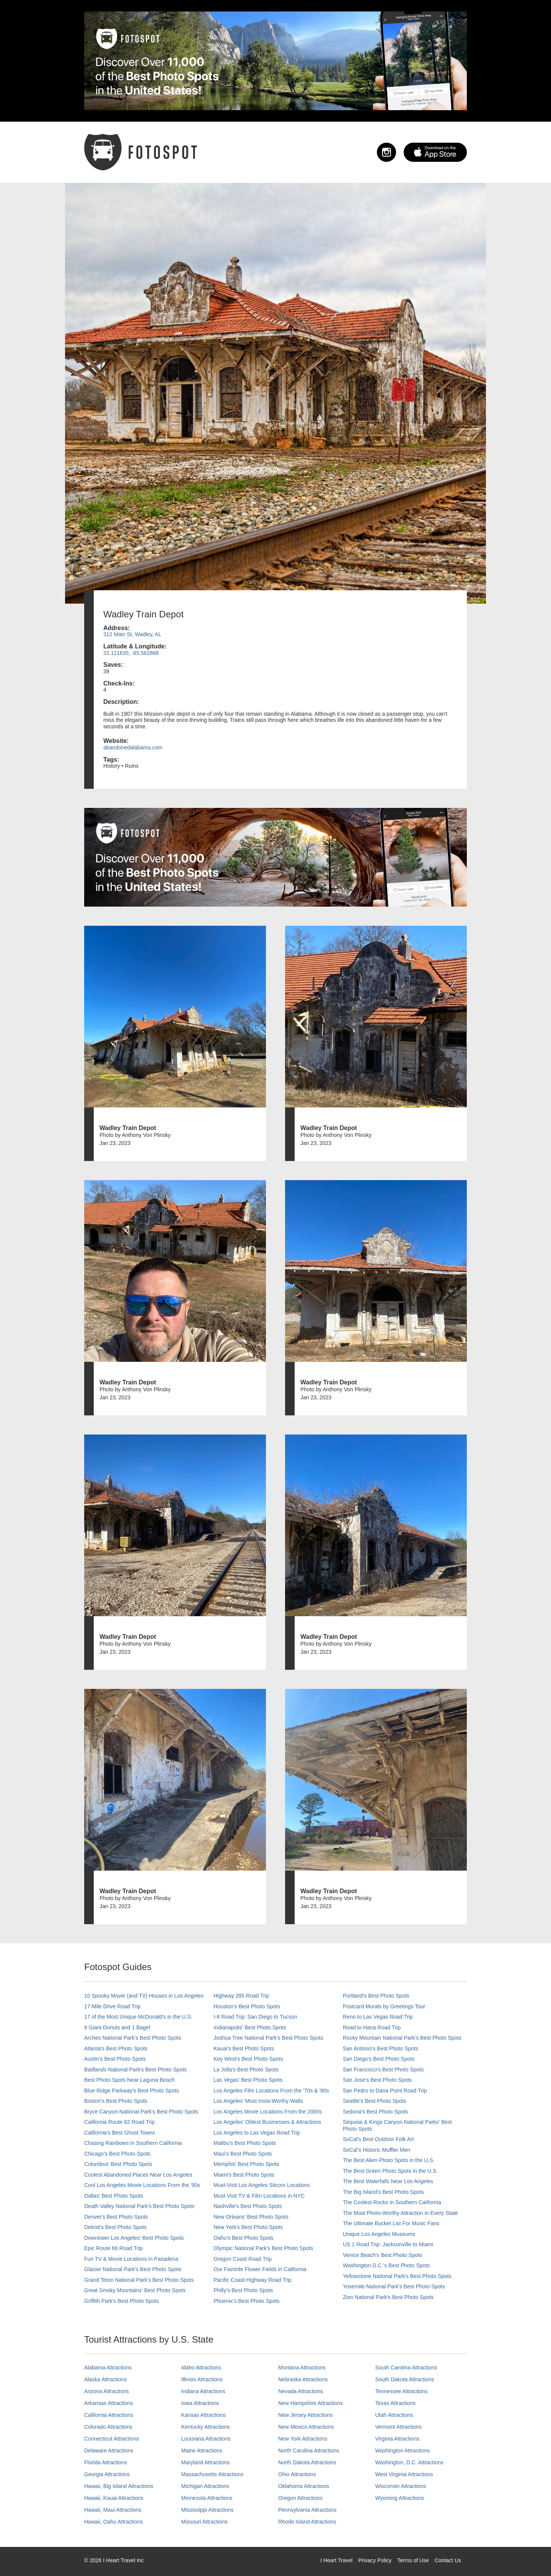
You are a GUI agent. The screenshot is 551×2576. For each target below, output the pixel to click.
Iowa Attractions (200, 2403)
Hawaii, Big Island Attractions (118, 2486)
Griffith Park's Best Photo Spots (121, 2301)
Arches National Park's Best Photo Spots (132, 2038)
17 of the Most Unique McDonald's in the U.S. (138, 2017)
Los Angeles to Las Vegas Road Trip (257, 2133)
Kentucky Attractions (205, 2427)
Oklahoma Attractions (303, 2486)
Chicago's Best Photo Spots (117, 2154)
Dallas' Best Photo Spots (113, 2196)
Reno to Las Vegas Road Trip (378, 2017)
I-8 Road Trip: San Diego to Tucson (255, 2017)
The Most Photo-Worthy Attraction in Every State (400, 2213)
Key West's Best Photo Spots (248, 2059)
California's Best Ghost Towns (119, 2133)
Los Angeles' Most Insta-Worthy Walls (258, 2101)
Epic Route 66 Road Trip (113, 2248)
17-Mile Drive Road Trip (112, 2006)
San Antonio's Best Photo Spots (380, 2048)
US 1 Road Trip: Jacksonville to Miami (388, 2244)
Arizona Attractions (106, 2391)
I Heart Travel (336, 2560)
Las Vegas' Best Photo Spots (248, 2080)
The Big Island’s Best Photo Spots (383, 2192)
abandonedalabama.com (132, 747)
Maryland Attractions (205, 2462)
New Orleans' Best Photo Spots (251, 2217)
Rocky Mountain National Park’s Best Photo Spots (402, 2038)
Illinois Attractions (202, 2379)
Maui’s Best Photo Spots (243, 2154)
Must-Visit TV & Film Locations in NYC (259, 2196)
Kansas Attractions (203, 2415)
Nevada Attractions (300, 2391)
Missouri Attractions (204, 2522)
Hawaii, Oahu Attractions (113, 2522)
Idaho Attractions (201, 2367)
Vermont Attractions (398, 2427)
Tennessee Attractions (401, 2391)
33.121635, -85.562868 (131, 653)
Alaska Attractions (105, 2379)
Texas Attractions (395, 2403)
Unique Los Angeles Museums (379, 2234)
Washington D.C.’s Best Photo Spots (386, 2265)
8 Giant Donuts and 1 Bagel (117, 2027)
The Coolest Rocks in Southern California (392, 2202)
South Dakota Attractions (404, 2379)
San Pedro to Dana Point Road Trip (385, 2091)
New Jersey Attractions (305, 2415)
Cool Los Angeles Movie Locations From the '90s (142, 2185)
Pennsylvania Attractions (307, 2510)
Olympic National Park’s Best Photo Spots (263, 2248)
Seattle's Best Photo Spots (374, 2101)
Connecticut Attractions (111, 2439)
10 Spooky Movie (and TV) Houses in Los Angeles (144, 1996)
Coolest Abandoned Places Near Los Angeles (138, 2175)
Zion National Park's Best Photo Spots (388, 2297)
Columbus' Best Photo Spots (118, 2164)
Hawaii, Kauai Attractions (113, 2498)
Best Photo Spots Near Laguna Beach (129, 2080)
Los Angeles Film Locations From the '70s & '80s (271, 2091)
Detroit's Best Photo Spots (115, 2227)
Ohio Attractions (297, 2474)
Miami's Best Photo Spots (244, 2175)
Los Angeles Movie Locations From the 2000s (268, 2112)
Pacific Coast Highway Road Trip (253, 2280)
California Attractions (108, 2415)
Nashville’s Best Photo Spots (248, 2206)
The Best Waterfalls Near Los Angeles (388, 2181)
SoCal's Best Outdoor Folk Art (378, 2139)
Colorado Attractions (108, 2427)
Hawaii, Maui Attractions (112, 2510)
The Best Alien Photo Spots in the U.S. (389, 2160)
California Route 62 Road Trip (119, 2122)
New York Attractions (302, 2439)
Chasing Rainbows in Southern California (133, 2143)
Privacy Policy (374, 2560)
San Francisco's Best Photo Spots (383, 2069)
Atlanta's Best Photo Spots (115, 2048)
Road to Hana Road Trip (372, 2027)
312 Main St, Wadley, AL (132, 634)
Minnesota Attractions (207, 2498)
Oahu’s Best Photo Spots (243, 2238)
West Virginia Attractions (404, 2474)
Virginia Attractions (397, 2439)
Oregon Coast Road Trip (243, 2259)
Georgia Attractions (107, 2474)
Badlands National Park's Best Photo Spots (135, 2069)
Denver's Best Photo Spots (116, 2217)
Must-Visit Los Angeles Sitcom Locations (262, 2185)
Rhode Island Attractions (307, 2522)
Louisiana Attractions (206, 2439)
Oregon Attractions (300, 2498)
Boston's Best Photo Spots (115, 2101)
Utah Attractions (394, 2415)
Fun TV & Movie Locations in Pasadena (131, 2259)
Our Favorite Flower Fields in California (260, 2269)
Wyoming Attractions (399, 2498)
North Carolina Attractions (308, 2450)
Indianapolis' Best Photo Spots (250, 2027)
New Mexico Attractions (306, 2427)
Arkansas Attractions (108, 2403)
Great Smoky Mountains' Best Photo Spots (135, 2290)
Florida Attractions (105, 2462)
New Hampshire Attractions (310, 2403)
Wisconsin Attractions (400, 2486)
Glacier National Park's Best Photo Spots (132, 2269)
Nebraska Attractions (303, 2379)
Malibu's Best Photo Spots (245, 2143)
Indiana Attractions (203, 2391)
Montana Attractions (302, 2367)
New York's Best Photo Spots (248, 2227)
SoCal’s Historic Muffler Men (376, 2150)
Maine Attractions (201, 2450)
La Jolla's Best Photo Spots (246, 2069)
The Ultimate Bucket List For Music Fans (391, 2223)
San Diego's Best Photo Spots (378, 2059)
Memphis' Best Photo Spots (246, 2164)
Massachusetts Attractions (212, 2474)
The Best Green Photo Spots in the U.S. (390, 2171)
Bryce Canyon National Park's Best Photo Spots (141, 2112)
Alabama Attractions (108, 2367)
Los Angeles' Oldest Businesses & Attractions (267, 2122)
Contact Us (448, 2560)
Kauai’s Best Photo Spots (244, 2048)
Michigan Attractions (205, 2486)
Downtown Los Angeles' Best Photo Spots (134, 2238)
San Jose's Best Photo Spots (377, 2080)
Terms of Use (413, 2560)
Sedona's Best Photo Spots (375, 2112)
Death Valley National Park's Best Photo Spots (139, 2206)
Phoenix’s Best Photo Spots (247, 2301)
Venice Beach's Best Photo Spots (382, 2255)
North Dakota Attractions (307, 2462)
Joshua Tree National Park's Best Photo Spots (268, 2038)
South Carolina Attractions (406, 2367)
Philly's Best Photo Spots (243, 2290)
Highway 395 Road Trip (241, 1996)
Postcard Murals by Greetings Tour (384, 2006)
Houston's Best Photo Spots (247, 2006)
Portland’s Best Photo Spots (376, 1996)
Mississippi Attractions (207, 2510)
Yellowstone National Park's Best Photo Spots (397, 2276)
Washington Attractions (402, 2450)
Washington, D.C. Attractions (409, 2462)
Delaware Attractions (108, 2450)
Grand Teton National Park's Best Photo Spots (139, 2280)
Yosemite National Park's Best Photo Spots (394, 2286)
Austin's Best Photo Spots (115, 2059)
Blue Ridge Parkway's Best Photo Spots (131, 2091)
